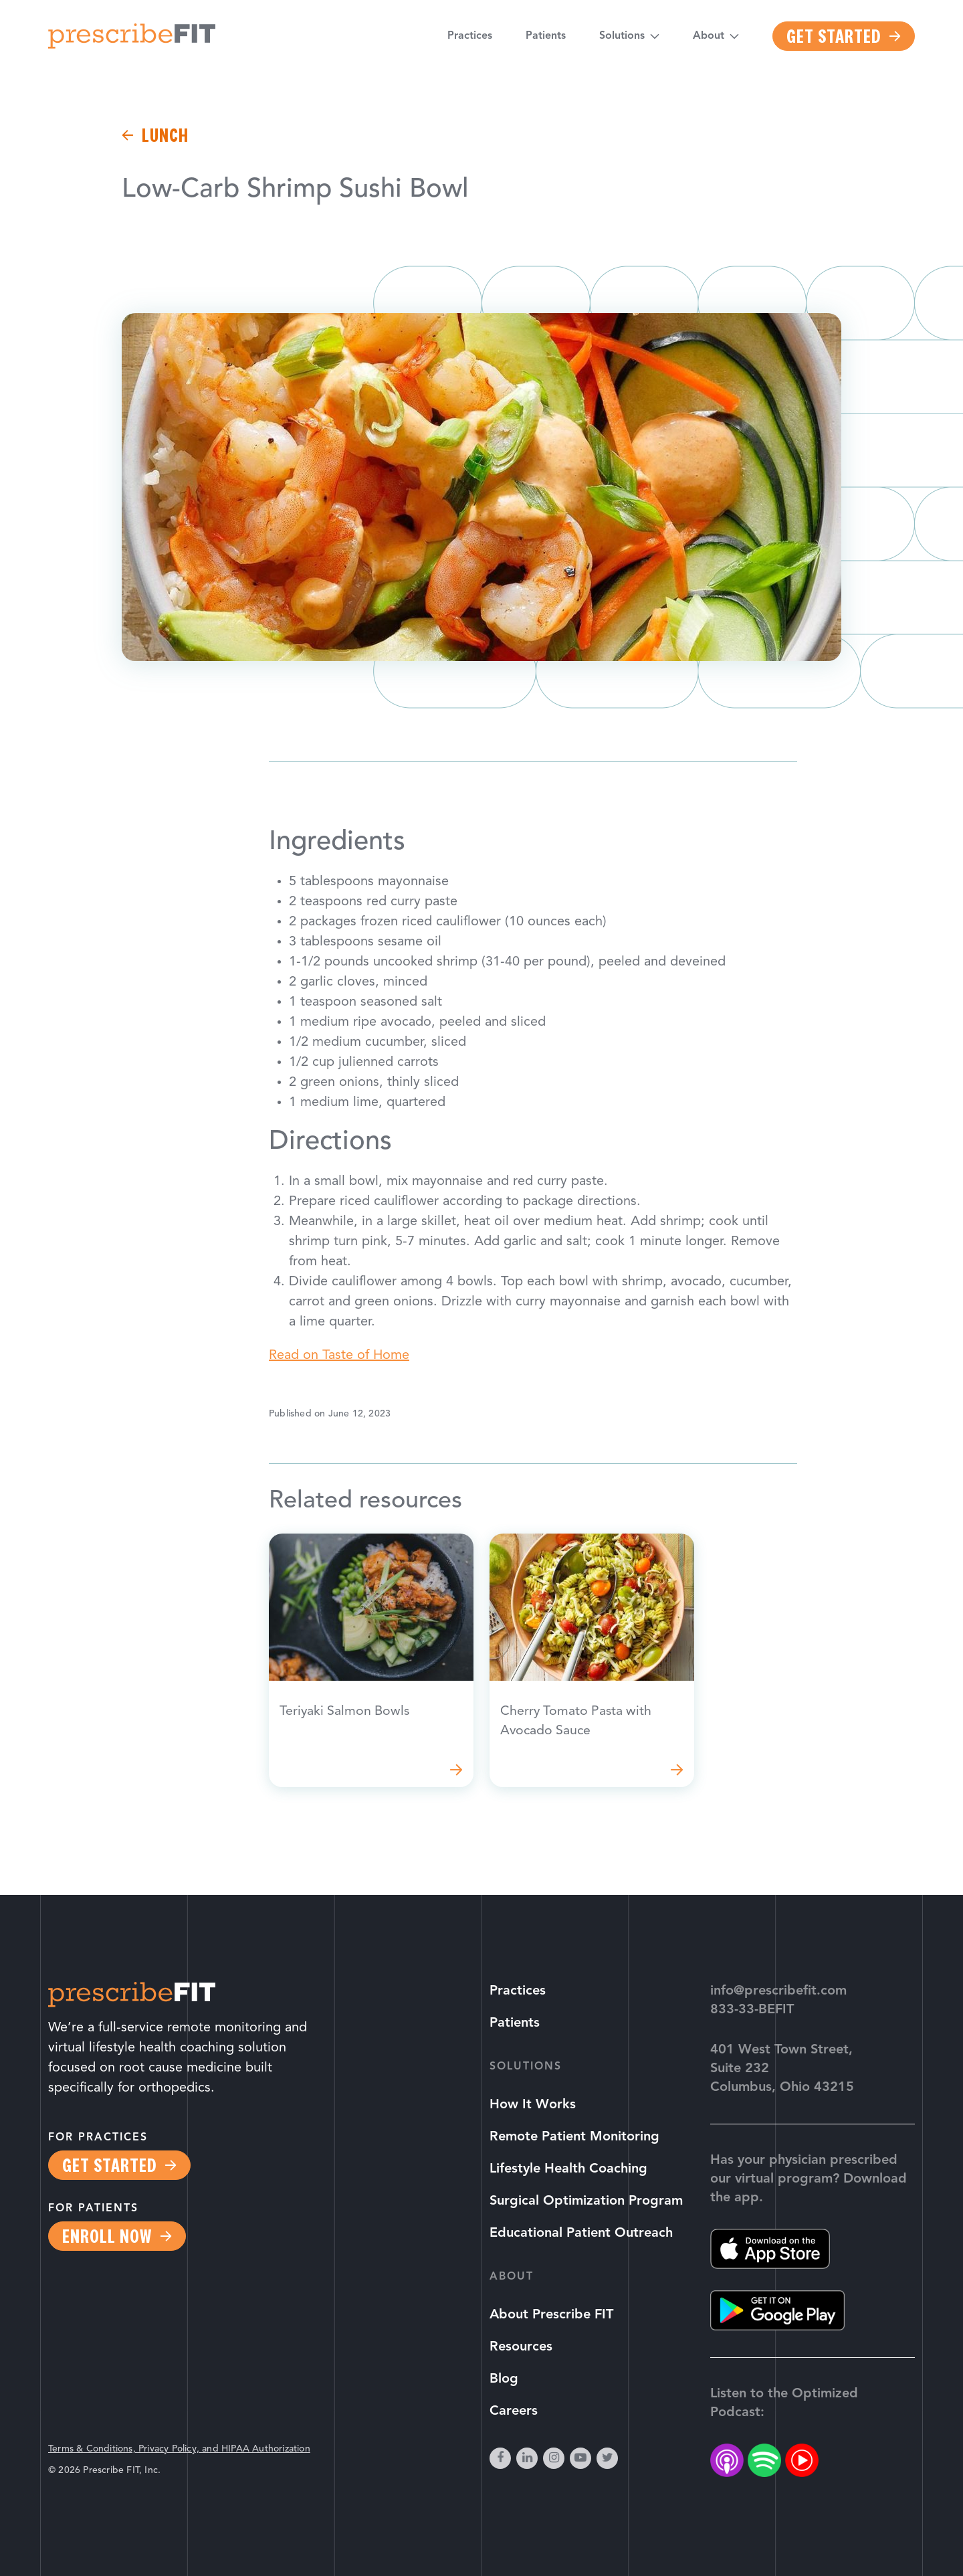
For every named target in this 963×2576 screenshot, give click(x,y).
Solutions (622, 36)
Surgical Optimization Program (586, 2201)
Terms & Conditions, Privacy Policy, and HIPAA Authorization (179, 2449)
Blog (504, 2379)
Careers (514, 2411)
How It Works (533, 2105)
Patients (546, 36)
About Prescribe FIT (551, 2315)
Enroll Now (107, 2236)
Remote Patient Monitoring (574, 2137)
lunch (165, 135)
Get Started (833, 36)
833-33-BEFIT (752, 2010)
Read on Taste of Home (339, 1355)
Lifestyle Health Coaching (568, 2169)
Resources (521, 2347)
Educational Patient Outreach (581, 2233)
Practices (469, 36)
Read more (371, 1661)
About (708, 36)
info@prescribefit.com (778, 1991)
